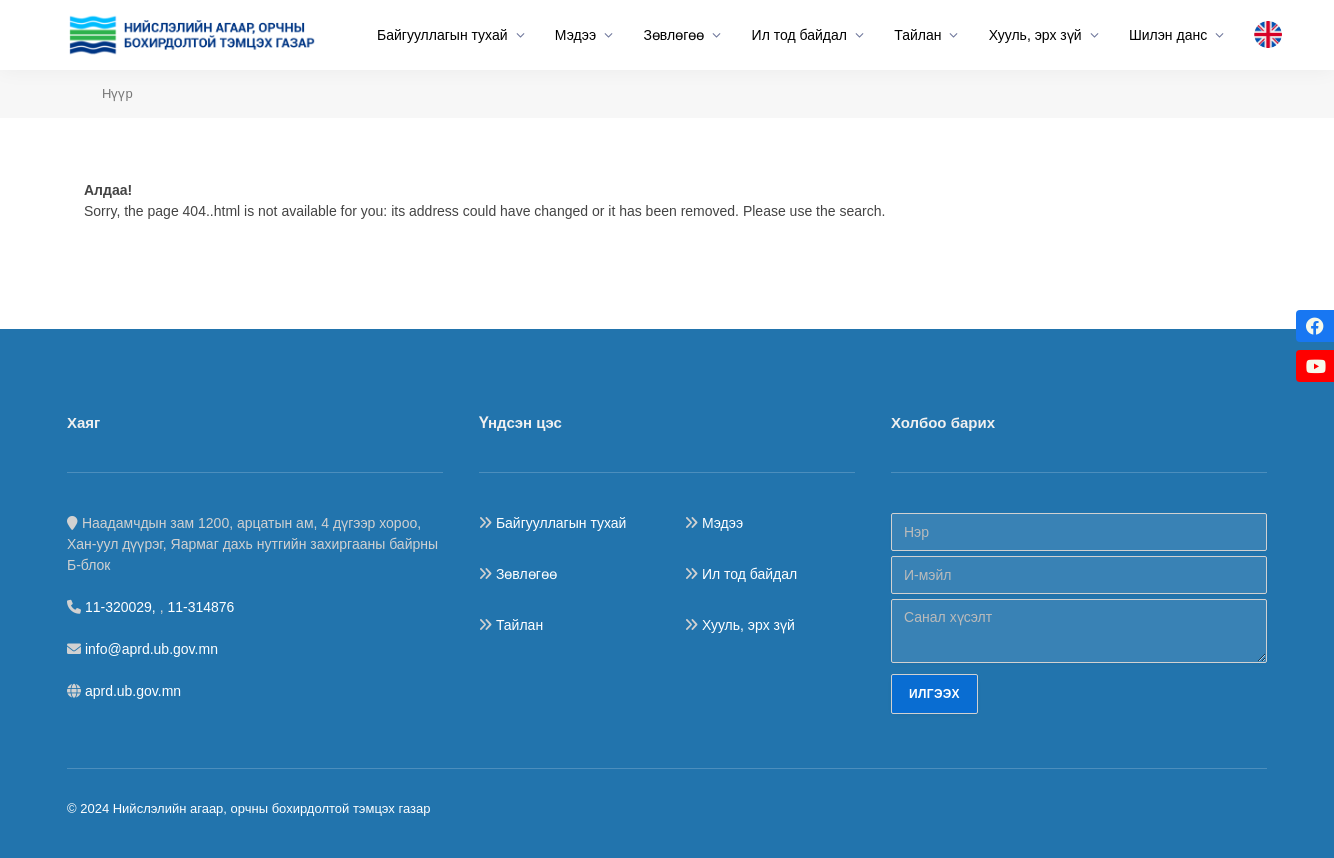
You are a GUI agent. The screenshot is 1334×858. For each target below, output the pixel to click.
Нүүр (117, 93)
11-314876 (200, 607)
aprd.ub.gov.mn (133, 691)
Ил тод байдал (799, 35)
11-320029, (122, 607)
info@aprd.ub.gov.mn (151, 649)
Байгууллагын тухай (442, 35)
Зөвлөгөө (673, 35)
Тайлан (917, 35)
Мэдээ (575, 35)
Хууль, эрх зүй (1035, 35)
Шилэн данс (1168, 35)
